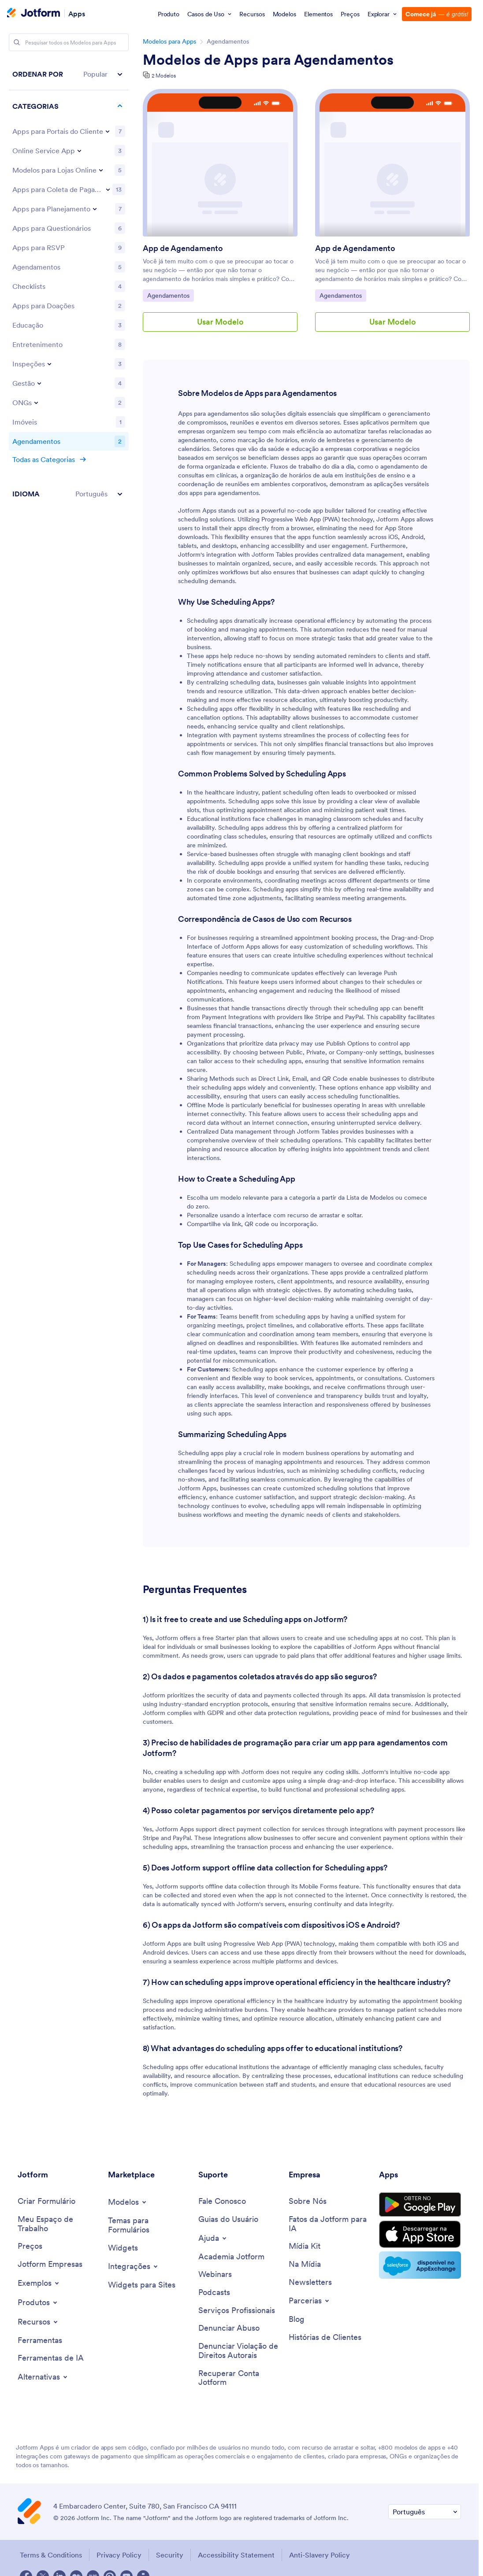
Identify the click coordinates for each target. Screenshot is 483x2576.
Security (169, 2554)
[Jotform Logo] (33, 13)
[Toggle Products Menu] (38, 2302)
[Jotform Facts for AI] (329, 2223)
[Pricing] (30, 2246)
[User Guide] (228, 2219)
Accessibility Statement (236, 2554)
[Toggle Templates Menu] (128, 2202)
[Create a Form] (46, 2201)
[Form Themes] (148, 2225)
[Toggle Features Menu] (38, 2322)
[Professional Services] (236, 2311)
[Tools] (40, 2341)
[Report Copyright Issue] (239, 2350)
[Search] (17, 42)
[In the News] (305, 2264)
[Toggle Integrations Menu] (133, 2266)
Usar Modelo (220, 322)
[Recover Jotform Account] (239, 2378)
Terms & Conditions (51, 2554)
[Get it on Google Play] (420, 2204)
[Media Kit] (304, 2246)
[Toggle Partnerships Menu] (310, 2300)
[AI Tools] (51, 2358)
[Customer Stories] (325, 2337)
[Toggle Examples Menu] (39, 2283)
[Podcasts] (214, 2293)
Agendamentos (170, 295)
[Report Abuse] (229, 2328)
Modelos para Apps (169, 41)
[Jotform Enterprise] (50, 2264)
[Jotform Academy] (231, 2257)
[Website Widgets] (141, 2285)
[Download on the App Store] (420, 2234)
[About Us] (308, 2201)
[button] (69, 74)
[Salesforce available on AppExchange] (420, 2265)
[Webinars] (215, 2275)
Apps (76, 13)
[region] (69, 284)
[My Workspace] (58, 2223)
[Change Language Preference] (424, 2512)
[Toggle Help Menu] (213, 2238)
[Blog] (297, 2319)
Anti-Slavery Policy (319, 2554)
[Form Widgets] (123, 2248)
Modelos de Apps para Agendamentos (268, 60)
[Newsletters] (310, 2282)
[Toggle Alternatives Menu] (43, 2377)
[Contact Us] (222, 2201)
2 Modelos (164, 75)
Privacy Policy (119, 2554)
